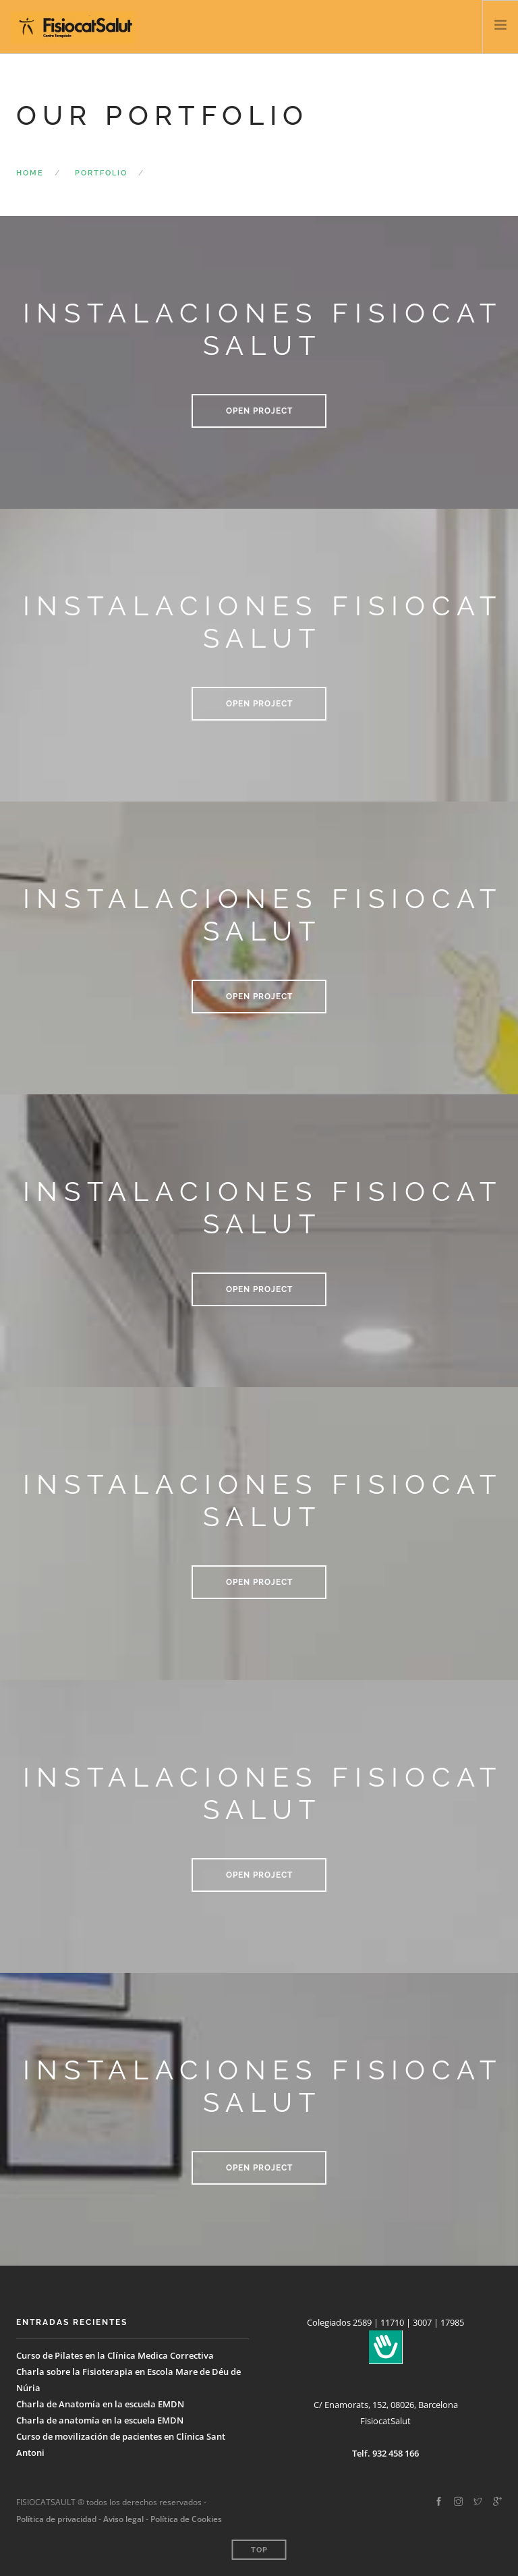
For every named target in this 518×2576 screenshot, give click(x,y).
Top (259, 2550)
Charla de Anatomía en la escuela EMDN (100, 2404)
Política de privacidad (56, 2519)
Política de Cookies (186, 2519)
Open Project (259, 411)
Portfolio (101, 173)
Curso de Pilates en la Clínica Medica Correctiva (115, 2355)
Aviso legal (122, 2519)
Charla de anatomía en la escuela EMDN (99, 2420)
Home (30, 173)
